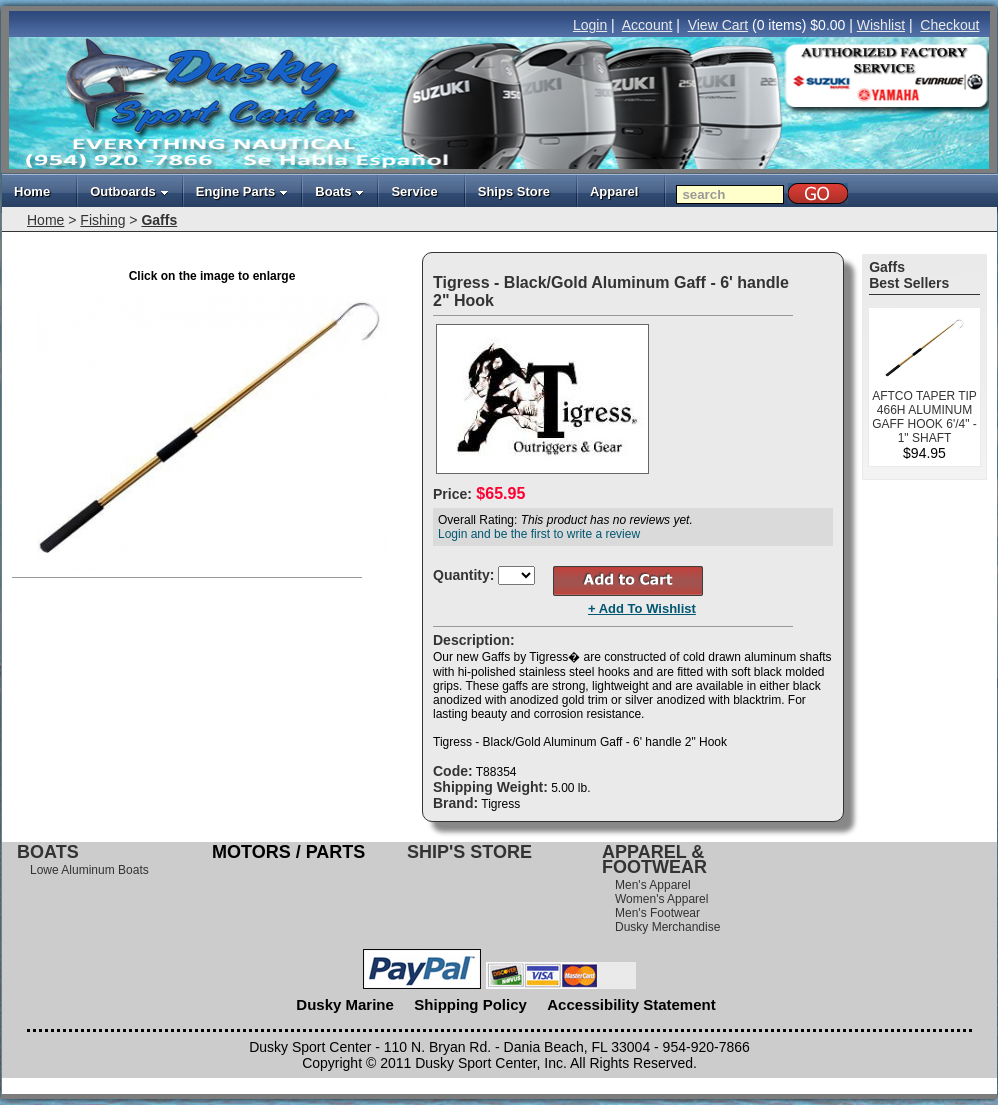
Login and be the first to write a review (539, 534)
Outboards (129, 191)
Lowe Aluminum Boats (89, 870)
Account (647, 25)
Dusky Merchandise (667, 927)
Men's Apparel (653, 885)
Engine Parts (242, 191)
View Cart (718, 25)
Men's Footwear (657, 913)
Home (32, 191)
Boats (339, 191)
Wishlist (881, 25)
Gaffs (159, 220)
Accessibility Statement (631, 1004)
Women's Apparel (661, 899)
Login (590, 25)
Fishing (102, 220)
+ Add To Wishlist (642, 608)
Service (414, 191)
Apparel (614, 191)
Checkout (949, 25)
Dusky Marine (345, 1004)
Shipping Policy (470, 1004)
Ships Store (514, 191)
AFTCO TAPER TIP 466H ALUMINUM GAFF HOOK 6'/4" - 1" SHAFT (924, 417)
